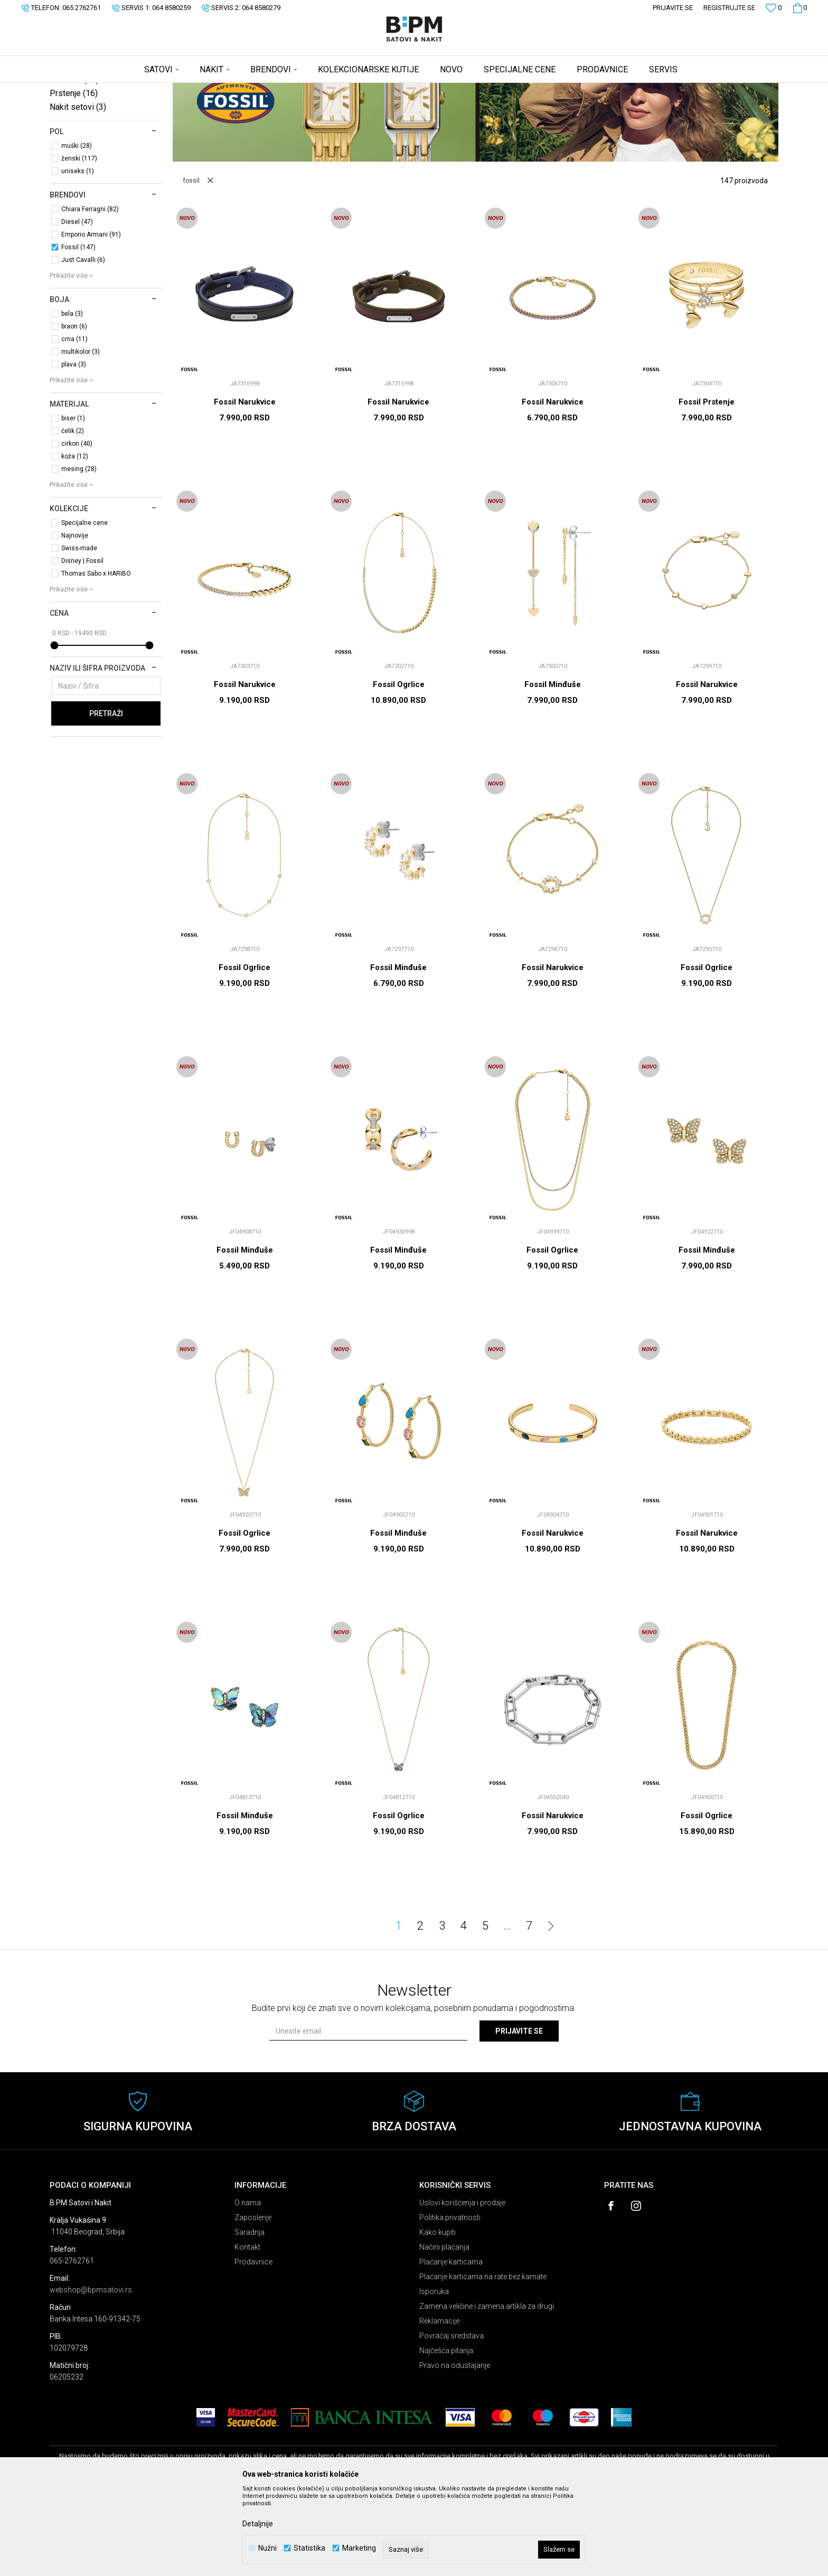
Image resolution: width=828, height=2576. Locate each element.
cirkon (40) (76, 526)
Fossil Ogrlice (399, 767)
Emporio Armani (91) (91, 317)
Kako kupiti (437, 2315)
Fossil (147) (78, 330)
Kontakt (247, 2330)
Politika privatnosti (450, 2300)
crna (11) (74, 422)
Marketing (359, 2548)
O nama (247, 2285)
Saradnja (249, 2315)
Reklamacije (439, 2404)
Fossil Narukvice (245, 485)
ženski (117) (79, 241)
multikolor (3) (80, 434)
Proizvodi (124, 89)
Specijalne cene (84, 605)
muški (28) (76, 228)
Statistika (309, 2548)
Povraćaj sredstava (451, 2418)
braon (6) (74, 409)
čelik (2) (72, 514)
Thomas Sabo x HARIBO (96, 656)
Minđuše (74, 162)
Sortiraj (569, 107)
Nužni (267, 2548)
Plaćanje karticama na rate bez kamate (483, 2359)
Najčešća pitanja (446, 2433)
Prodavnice (253, 2344)
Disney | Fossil (82, 643)
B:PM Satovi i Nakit (76, 89)
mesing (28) (79, 552)
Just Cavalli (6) (83, 342)
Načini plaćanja (444, 2330)
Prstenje (74, 176)
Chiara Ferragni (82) (90, 292)
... (507, 2008)
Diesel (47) (77, 304)
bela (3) (72, 396)
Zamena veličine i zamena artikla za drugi (486, 2389)
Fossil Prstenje (707, 485)
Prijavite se (519, 2114)
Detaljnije (257, 2523)
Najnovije (74, 618)
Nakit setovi (78, 190)
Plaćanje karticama (451, 2344)
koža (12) (74, 539)
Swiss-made (79, 631)
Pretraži (106, 796)
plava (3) (73, 447)
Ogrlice (71, 135)
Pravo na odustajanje (454, 2448)
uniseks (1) (77, 254)
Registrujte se (729, 8)
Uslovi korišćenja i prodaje (462, 2285)
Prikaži (668, 107)
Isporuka (434, 2374)
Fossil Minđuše (552, 767)
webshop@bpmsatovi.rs (91, 2372)
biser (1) (73, 501)
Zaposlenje (252, 2300)
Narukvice (76, 149)
